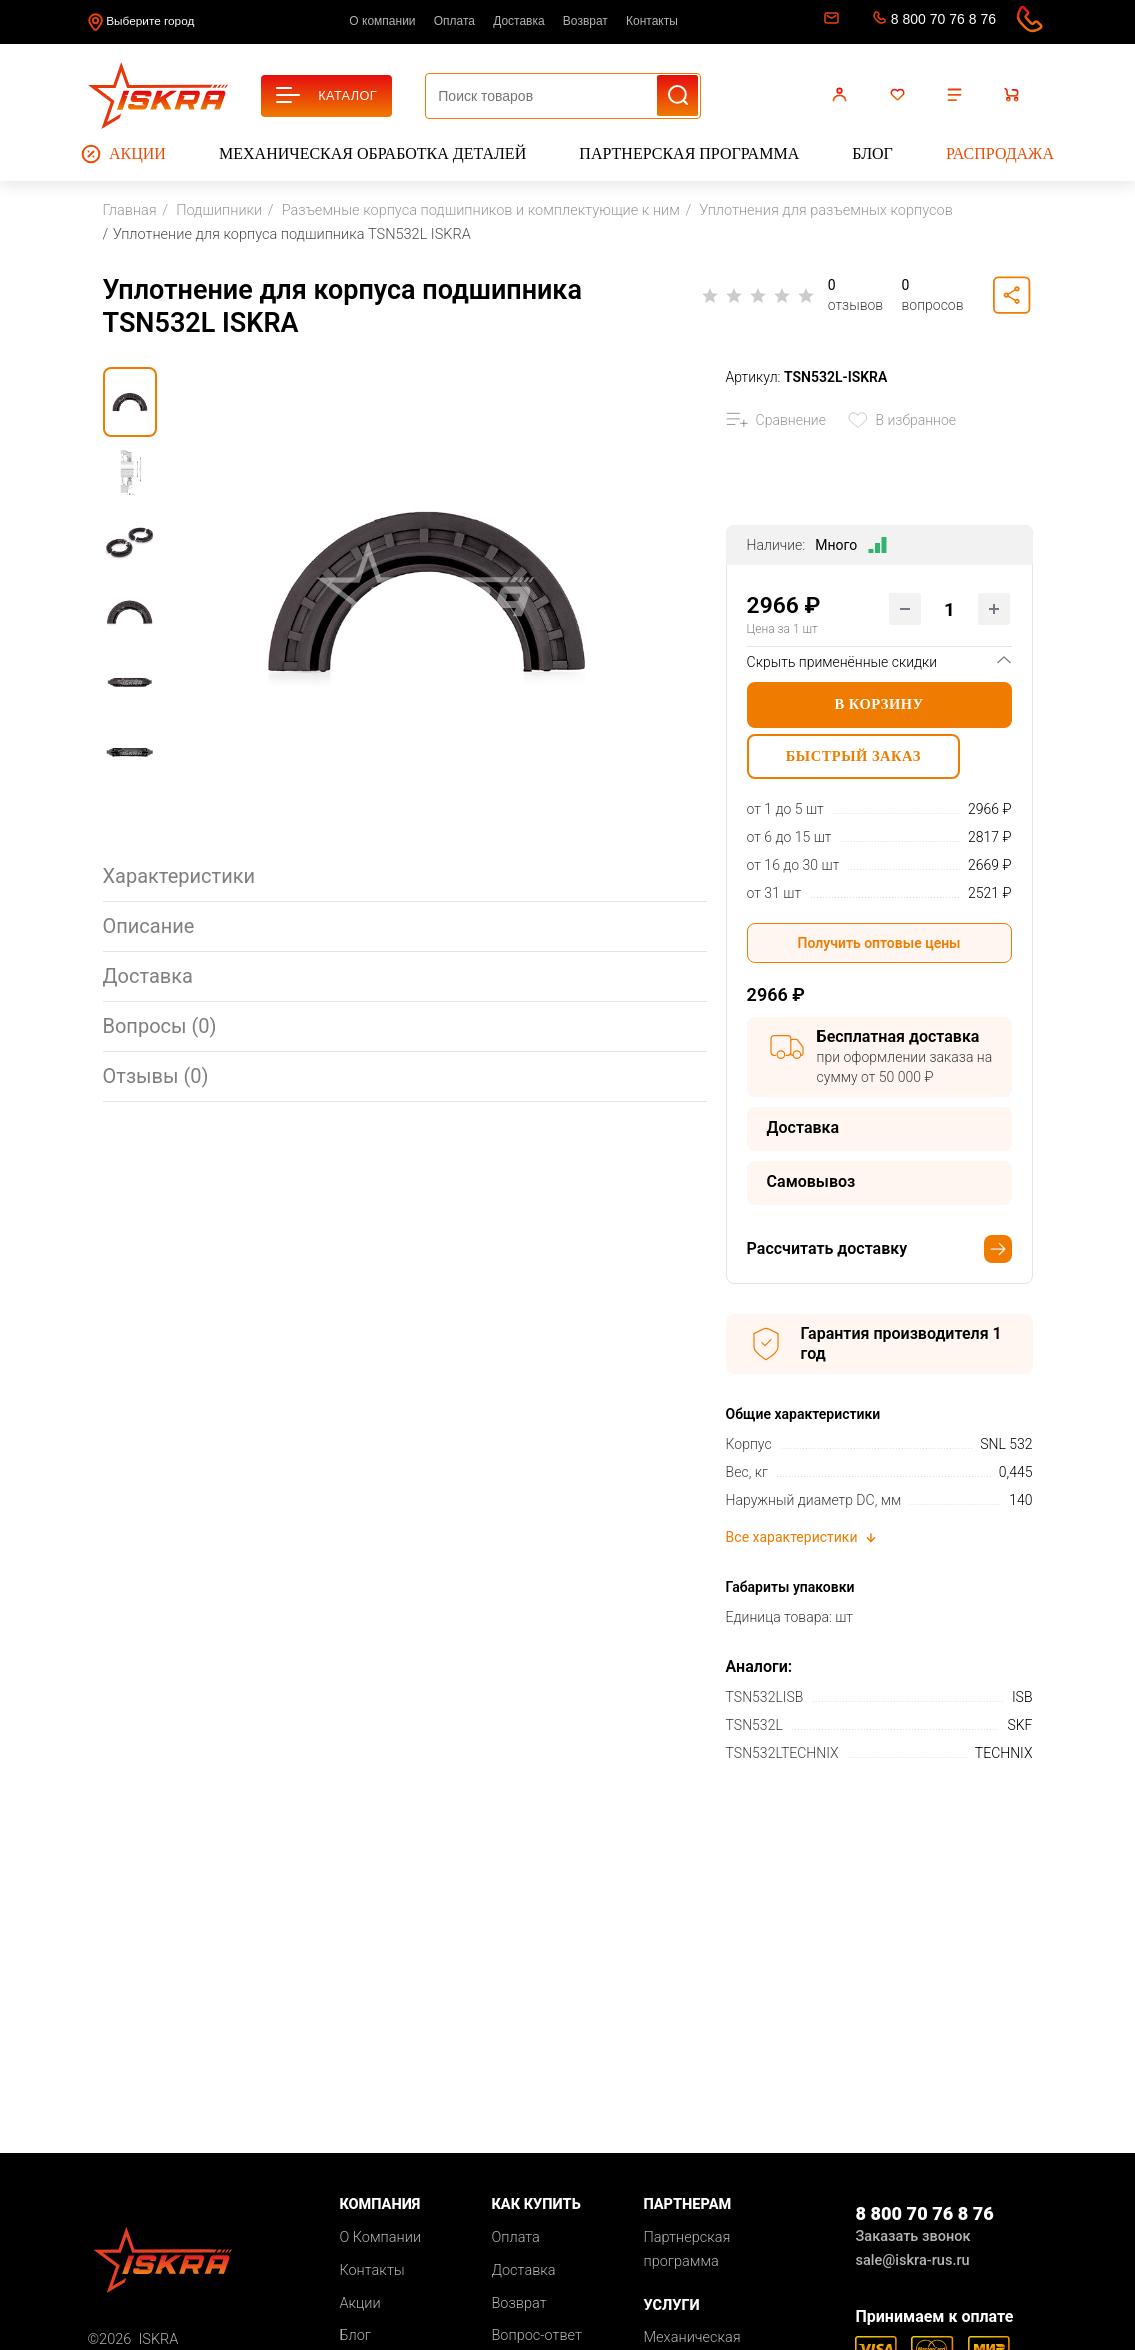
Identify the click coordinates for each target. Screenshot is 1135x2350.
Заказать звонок (912, 2240)
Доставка (519, 21)
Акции (123, 154)
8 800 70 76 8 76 (943, 19)
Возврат (585, 21)
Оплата (454, 21)
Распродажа (1000, 153)
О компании (382, 21)
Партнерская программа (689, 153)
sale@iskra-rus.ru (829, 22)
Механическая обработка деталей (372, 153)
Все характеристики (802, 1540)
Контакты (652, 21)
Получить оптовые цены (879, 947)
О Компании (380, 2241)
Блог (872, 153)
